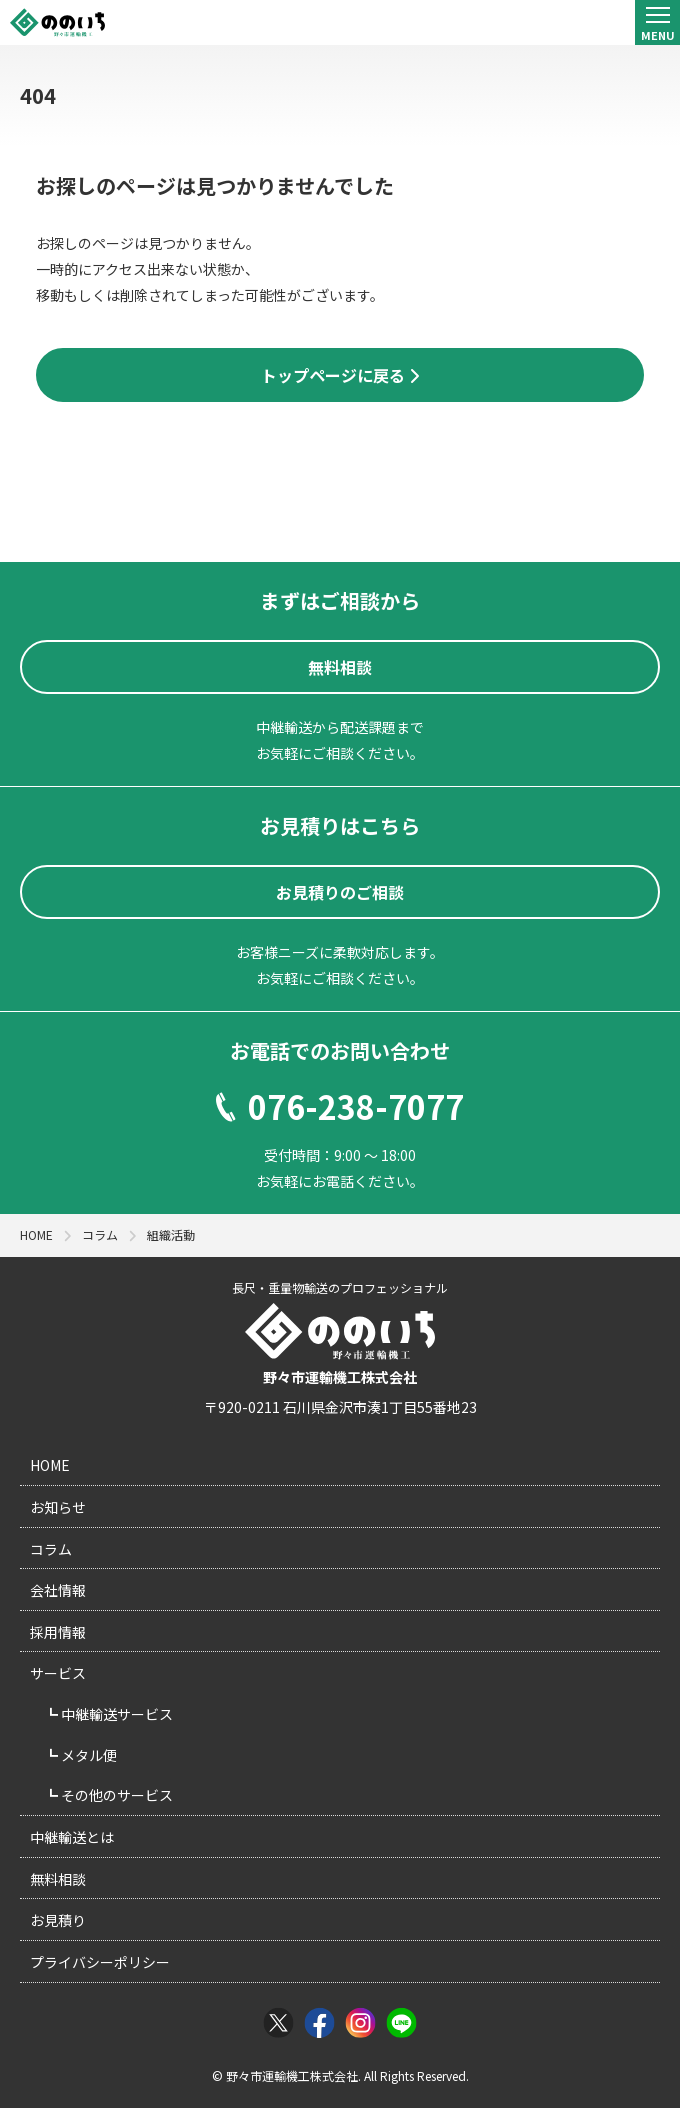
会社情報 (58, 1590)
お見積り (58, 1920)
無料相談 (58, 1879)
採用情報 (58, 1632)
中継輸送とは (72, 1837)
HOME (50, 1465)
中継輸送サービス (115, 1714)
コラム (51, 1549)
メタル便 (87, 1755)
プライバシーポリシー (100, 1962)
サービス (58, 1673)
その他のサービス (115, 1795)
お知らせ (58, 1507)
